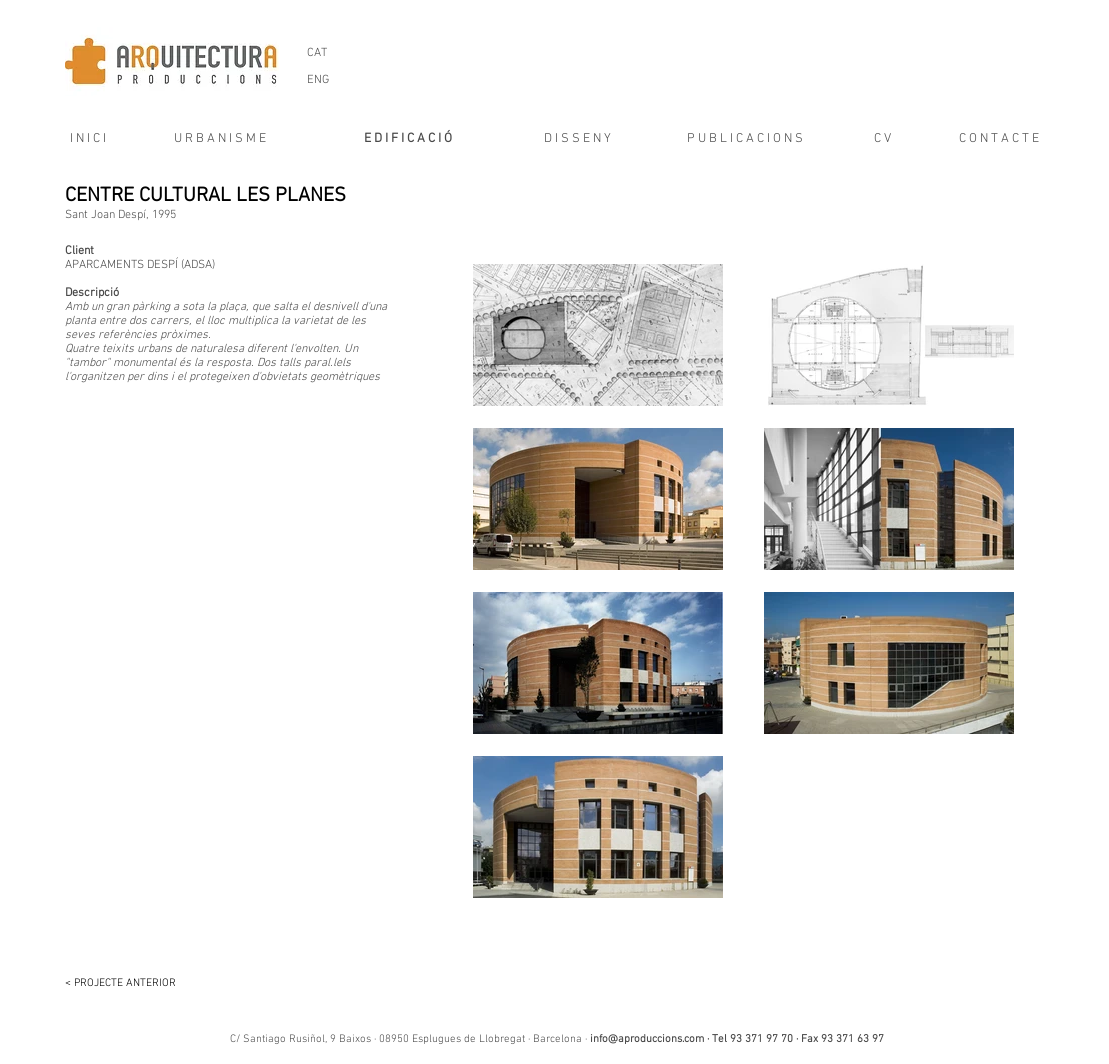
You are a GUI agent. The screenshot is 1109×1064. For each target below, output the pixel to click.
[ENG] (318, 80)
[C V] (883, 139)
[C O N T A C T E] (999, 139)
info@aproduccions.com (647, 1039)
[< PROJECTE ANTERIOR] (130, 984)
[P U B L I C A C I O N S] (745, 139)
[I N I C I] (81, 139)
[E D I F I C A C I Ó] (408, 139)
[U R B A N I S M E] (220, 139)
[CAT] (317, 53)
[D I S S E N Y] (578, 139)
